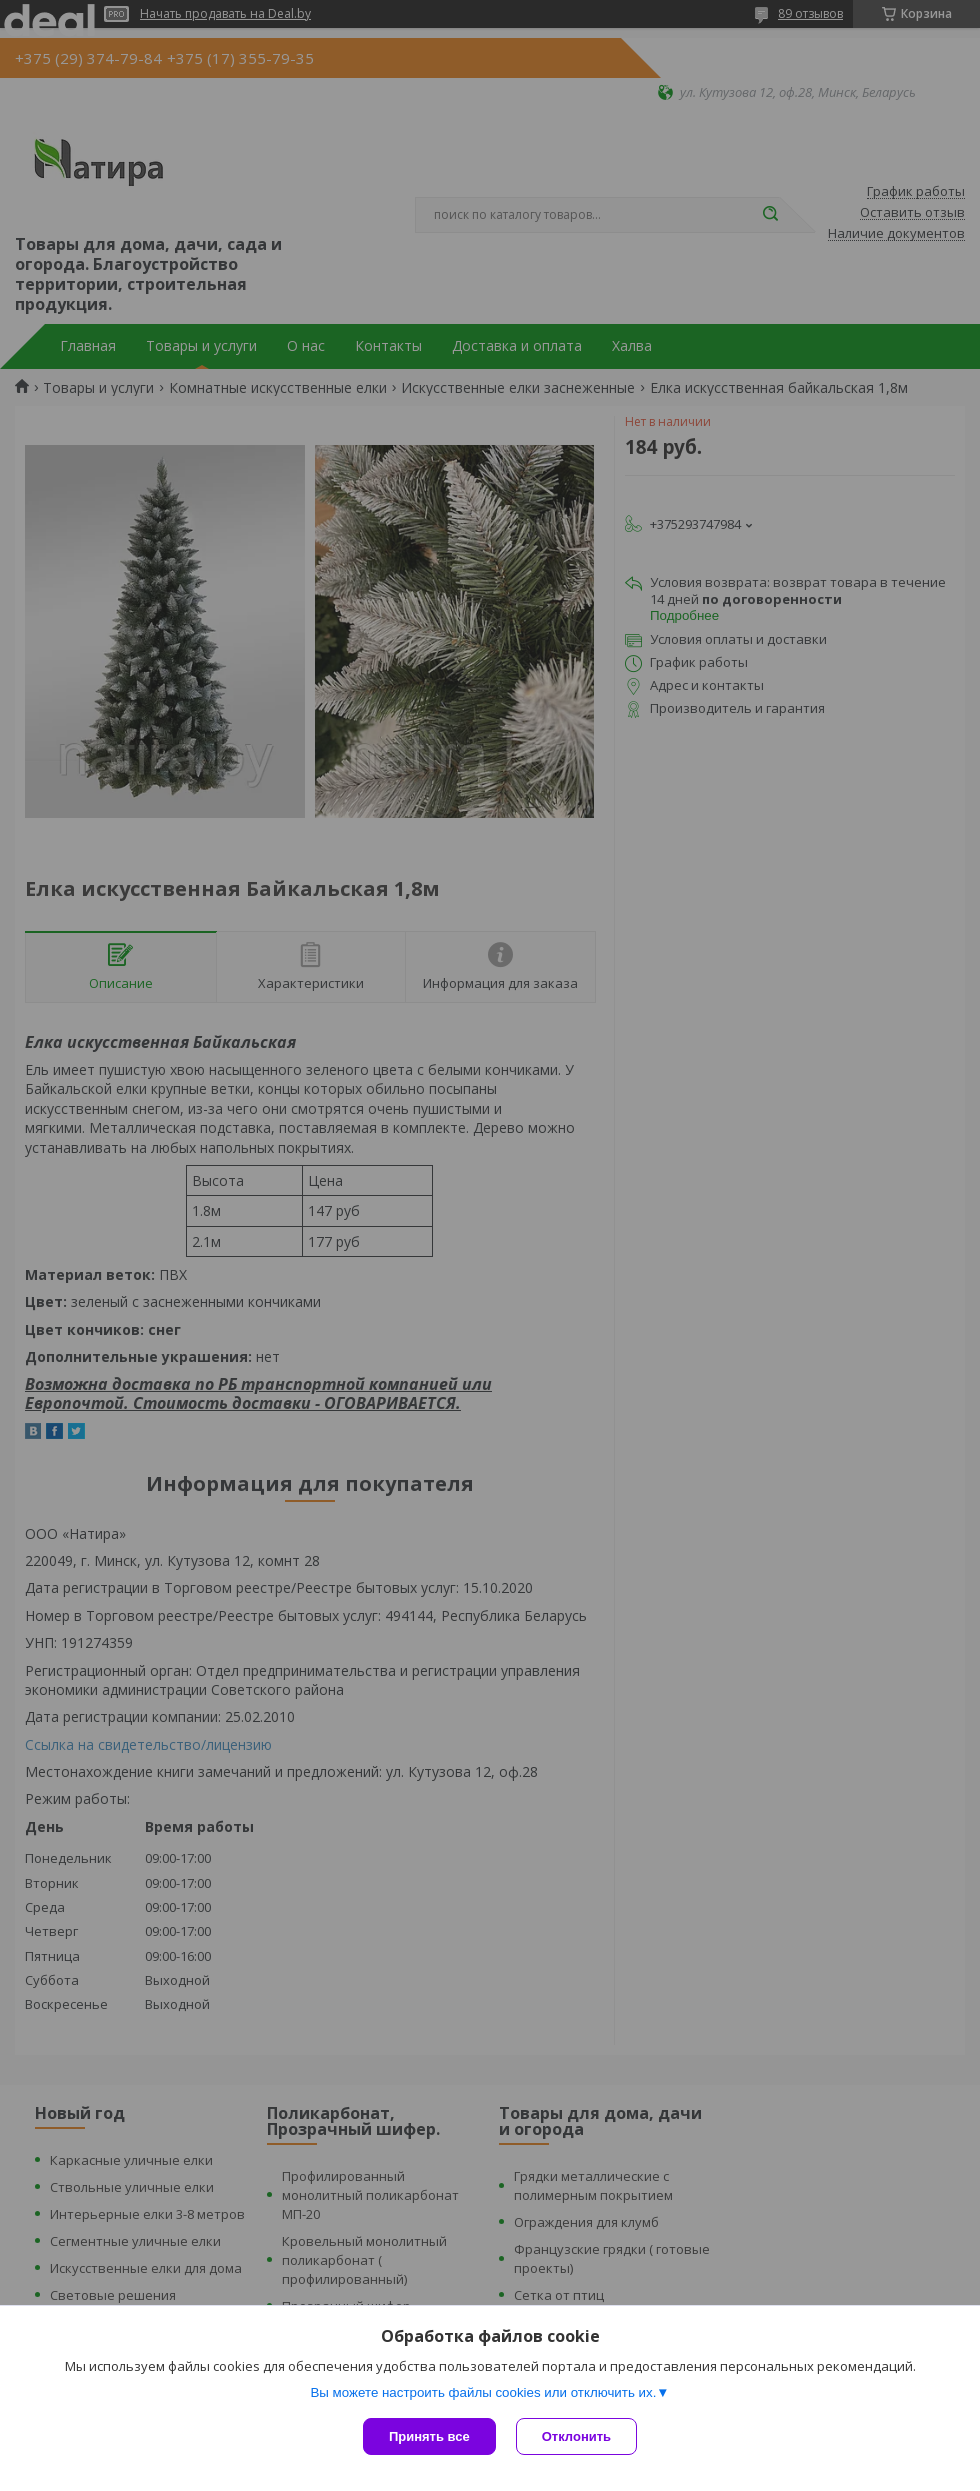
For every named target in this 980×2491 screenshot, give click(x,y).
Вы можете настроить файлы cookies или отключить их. (483, 2392)
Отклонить (576, 2436)
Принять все (429, 2436)
